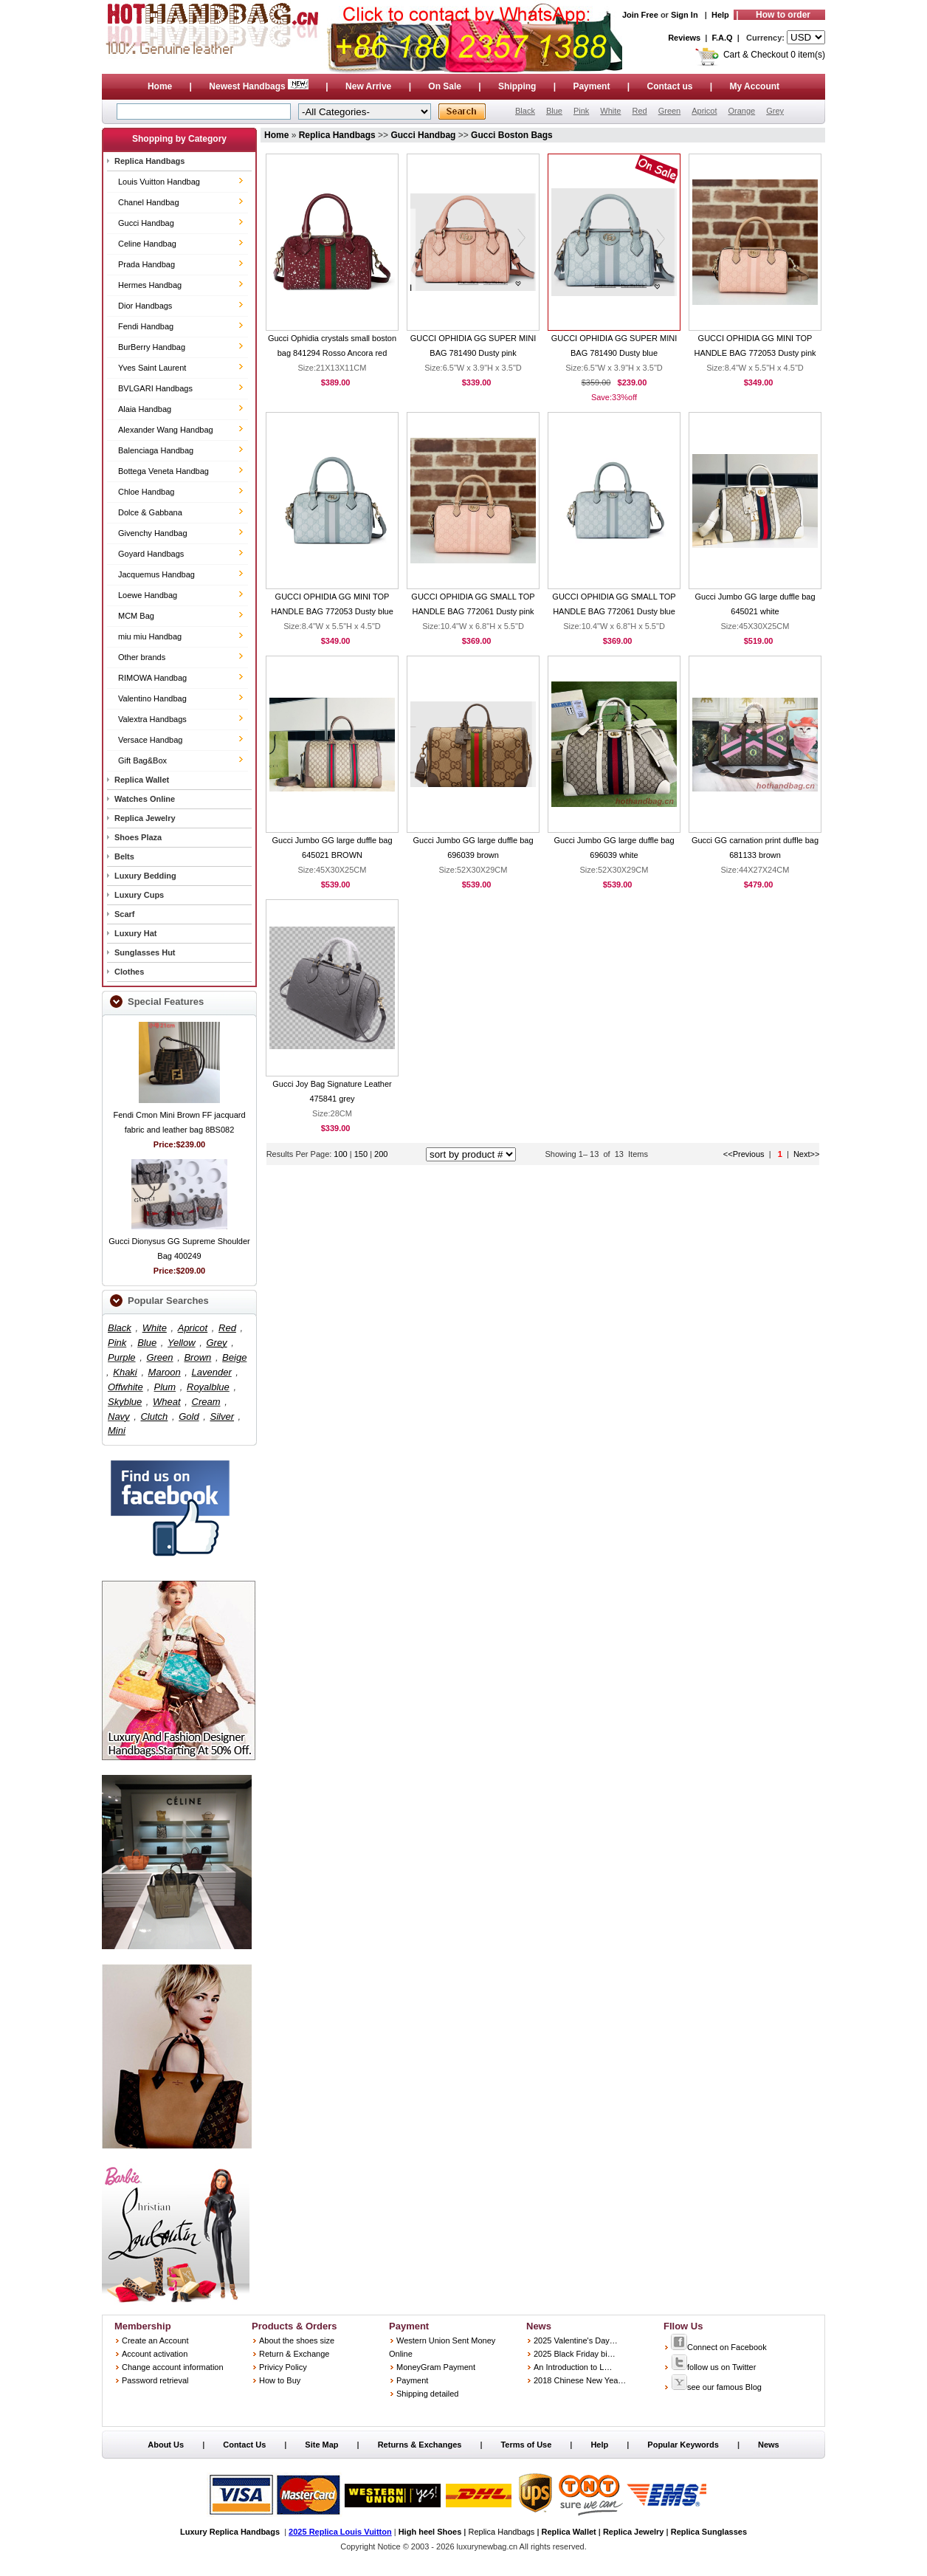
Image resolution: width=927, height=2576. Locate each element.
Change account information (173, 2367)
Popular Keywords (683, 2444)
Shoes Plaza (138, 837)
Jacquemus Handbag (156, 574)
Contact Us (244, 2444)
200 (380, 1154)
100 (340, 1154)
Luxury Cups (139, 894)
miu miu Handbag (150, 636)
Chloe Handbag (146, 491)
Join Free (640, 14)
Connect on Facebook (719, 2347)
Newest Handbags (260, 86)
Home (160, 86)
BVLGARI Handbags (155, 388)
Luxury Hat (135, 933)
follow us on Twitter (713, 2367)
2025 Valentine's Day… (576, 2340)
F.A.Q (722, 37)
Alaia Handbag (144, 409)
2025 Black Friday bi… (575, 2353)
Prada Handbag (146, 264)
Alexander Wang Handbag (165, 429)
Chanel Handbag (148, 202)
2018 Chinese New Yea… (580, 2380)
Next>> (806, 1154)
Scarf (124, 914)
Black (525, 110)
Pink (581, 110)
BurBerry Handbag (151, 347)
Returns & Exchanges (420, 2444)
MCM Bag (136, 615)
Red (639, 110)
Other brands (141, 657)
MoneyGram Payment (435, 2367)
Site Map (321, 2444)
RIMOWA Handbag (152, 677)
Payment (591, 86)
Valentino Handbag (152, 698)
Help (720, 14)
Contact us (669, 86)
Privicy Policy (283, 2367)
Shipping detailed (427, 2393)
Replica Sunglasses (709, 2531)
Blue (554, 110)
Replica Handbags (149, 161)
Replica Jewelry (145, 818)
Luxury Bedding (145, 875)
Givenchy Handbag (152, 533)
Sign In (684, 14)
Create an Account (155, 2340)
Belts (124, 856)
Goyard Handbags (151, 553)
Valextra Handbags (152, 719)
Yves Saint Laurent (152, 367)
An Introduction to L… (573, 2367)
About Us (166, 2444)
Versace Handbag (150, 739)
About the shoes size (296, 2340)
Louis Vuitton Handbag (159, 181)
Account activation (154, 2353)
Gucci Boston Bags (512, 135)
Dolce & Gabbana (150, 512)
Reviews (684, 37)
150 (362, 1154)
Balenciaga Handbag (155, 450)
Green (669, 110)
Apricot (704, 110)
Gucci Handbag (146, 223)
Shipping (517, 86)
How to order (783, 15)
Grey (775, 110)
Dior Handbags (145, 305)
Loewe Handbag (147, 595)
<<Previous (744, 1154)
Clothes (129, 971)
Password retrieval (155, 2380)
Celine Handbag (147, 243)
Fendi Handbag (145, 326)
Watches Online (144, 798)
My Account (755, 86)
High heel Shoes (430, 2531)
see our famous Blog (716, 2387)
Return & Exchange (294, 2353)
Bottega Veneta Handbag (163, 471)
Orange (741, 110)
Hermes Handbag (150, 285)
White (610, 110)
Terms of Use (525, 2444)
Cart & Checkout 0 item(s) (774, 54)
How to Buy (279, 2380)
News (768, 2444)
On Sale (444, 86)
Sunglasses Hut (145, 952)
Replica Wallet (141, 779)
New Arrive (368, 86)
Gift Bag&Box (142, 760)
